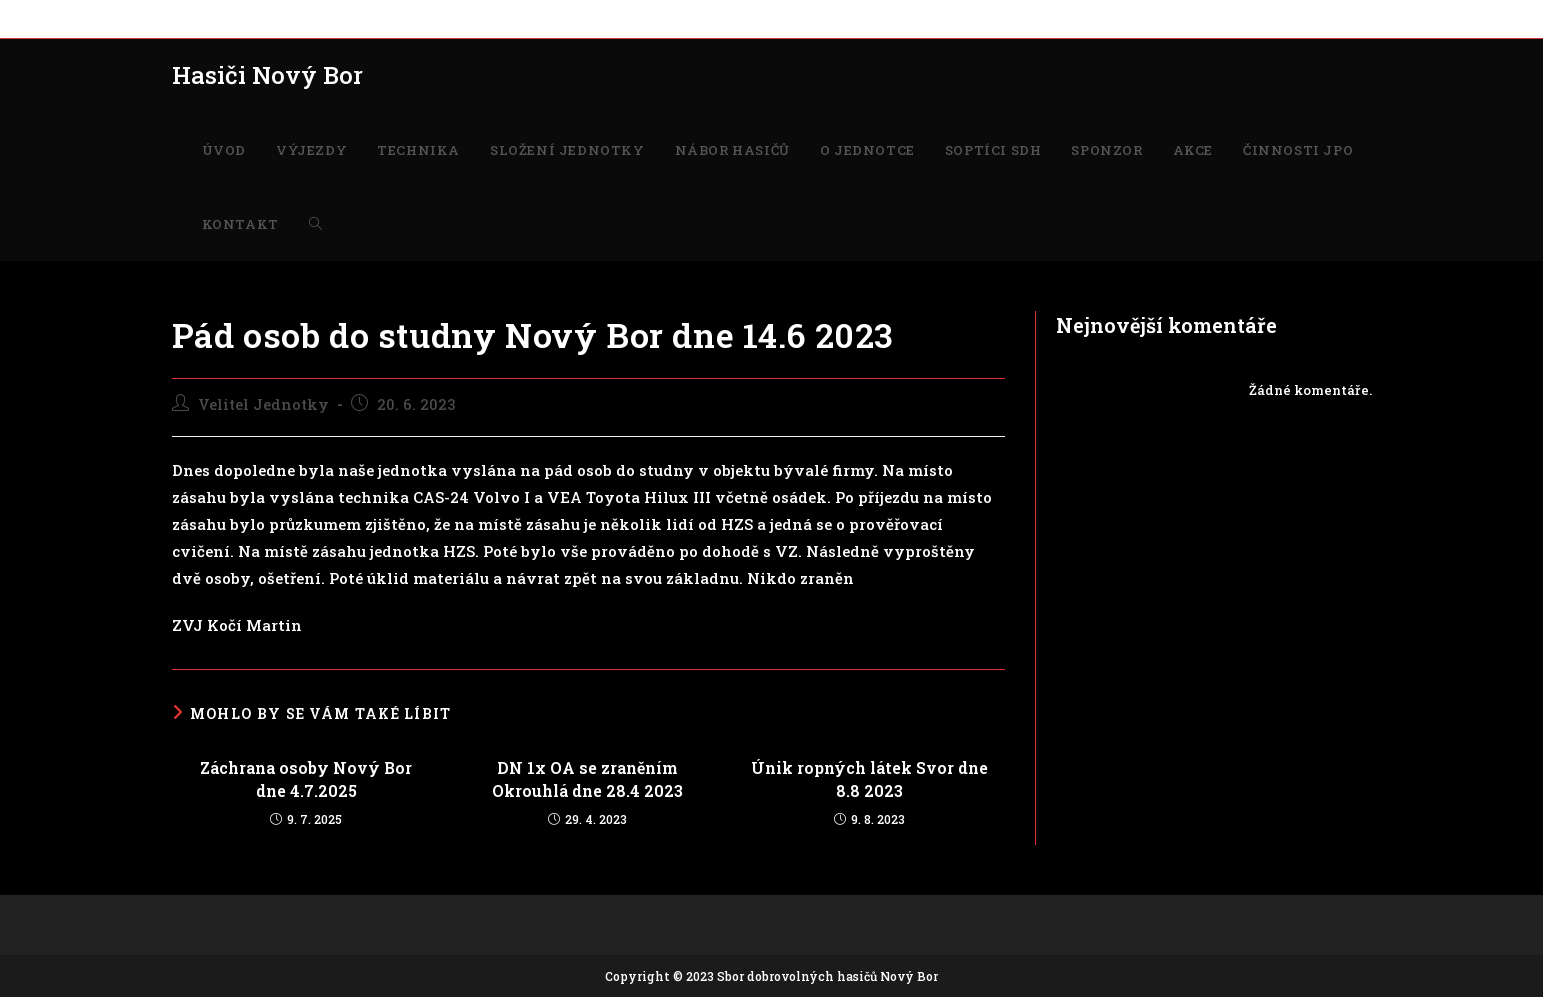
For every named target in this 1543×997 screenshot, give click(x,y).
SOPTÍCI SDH (785, 18)
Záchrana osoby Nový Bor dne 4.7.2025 (306, 778)
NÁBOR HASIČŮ (583, 18)
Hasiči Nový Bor (267, 75)
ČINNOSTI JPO (1015, 18)
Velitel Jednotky (263, 404)
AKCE (936, 18)
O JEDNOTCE (688, 18)
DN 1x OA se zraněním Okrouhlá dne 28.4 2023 (587, 778)
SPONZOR (873, 18)
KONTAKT (1109, 18)
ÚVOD (191, 18)
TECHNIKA (337, 18)
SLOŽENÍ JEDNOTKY (452, 18)
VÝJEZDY (256, 18)
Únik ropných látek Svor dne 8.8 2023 (869, 778)
